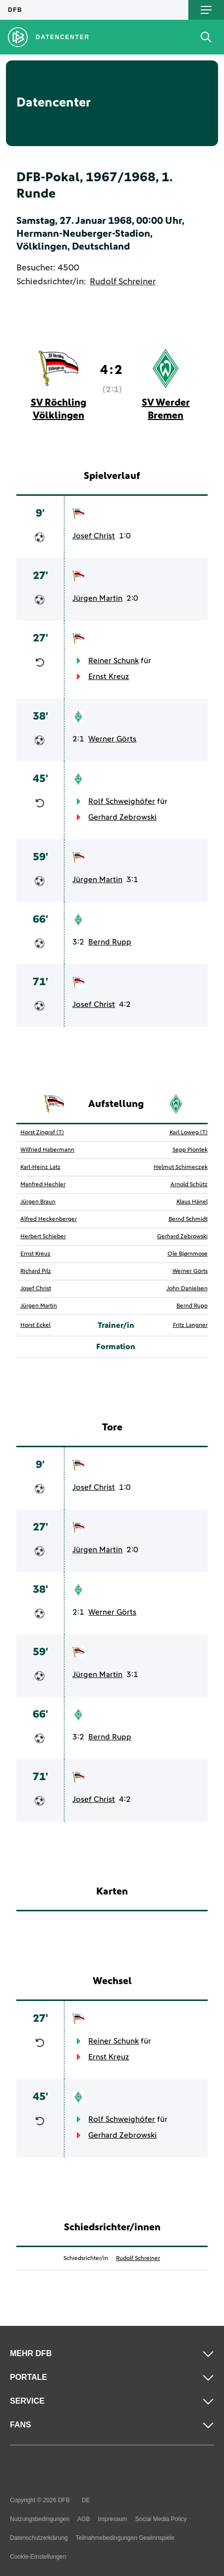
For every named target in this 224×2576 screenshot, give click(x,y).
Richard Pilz (35, 1271)
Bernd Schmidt (188, 1219)
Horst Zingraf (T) (42, 1133)
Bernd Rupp (109, 942)
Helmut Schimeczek (181, 1167)
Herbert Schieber (43, 1237)
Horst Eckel (35, 1325)
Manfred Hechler (42, 1185)
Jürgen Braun (38, 1202)
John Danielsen (187, 1289)
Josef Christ (93, 536)
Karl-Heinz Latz (40, 1167)
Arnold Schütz (189, 1185)
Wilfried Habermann (47, 1150)
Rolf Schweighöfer (121, 801)
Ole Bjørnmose (188, 1254)
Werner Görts (112, 739)
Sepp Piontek (190, 1150)
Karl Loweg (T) (188, 1133)
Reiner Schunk (113, 661)
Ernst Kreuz (108, 677)
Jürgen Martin (97, 598)
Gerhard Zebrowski (122, 817)
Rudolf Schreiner (123, 281)
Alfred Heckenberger (48, 1219)
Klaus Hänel (192, 1202)
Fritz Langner (190, 1325)
